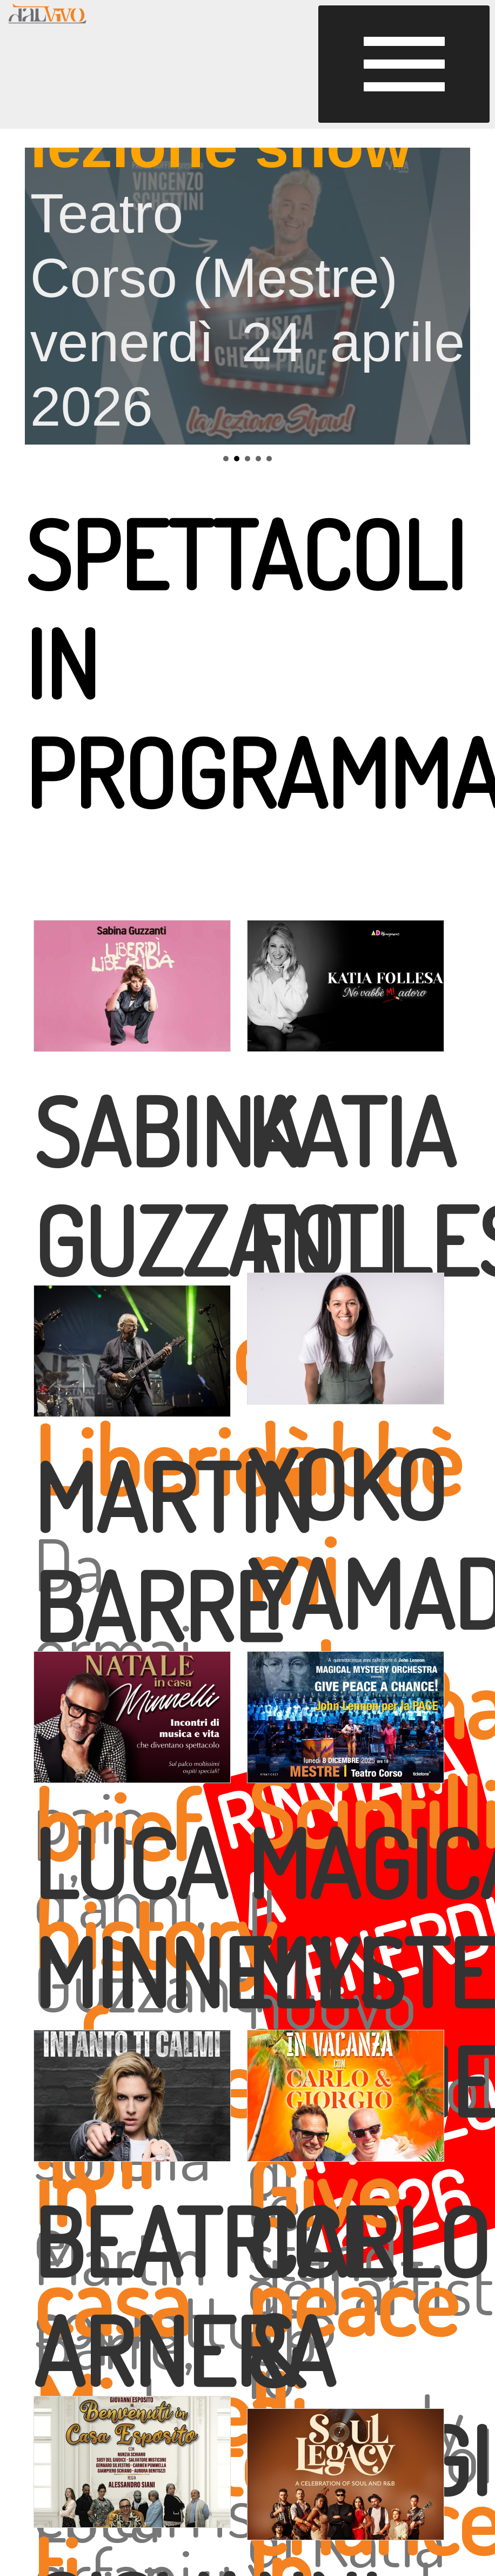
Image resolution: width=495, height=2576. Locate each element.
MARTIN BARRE (173, 1551)
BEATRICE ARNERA (210, 2295)
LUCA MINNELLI (205, 1917)
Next (456, 296)
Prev (39, 296)
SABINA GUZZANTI (215, 1185)
